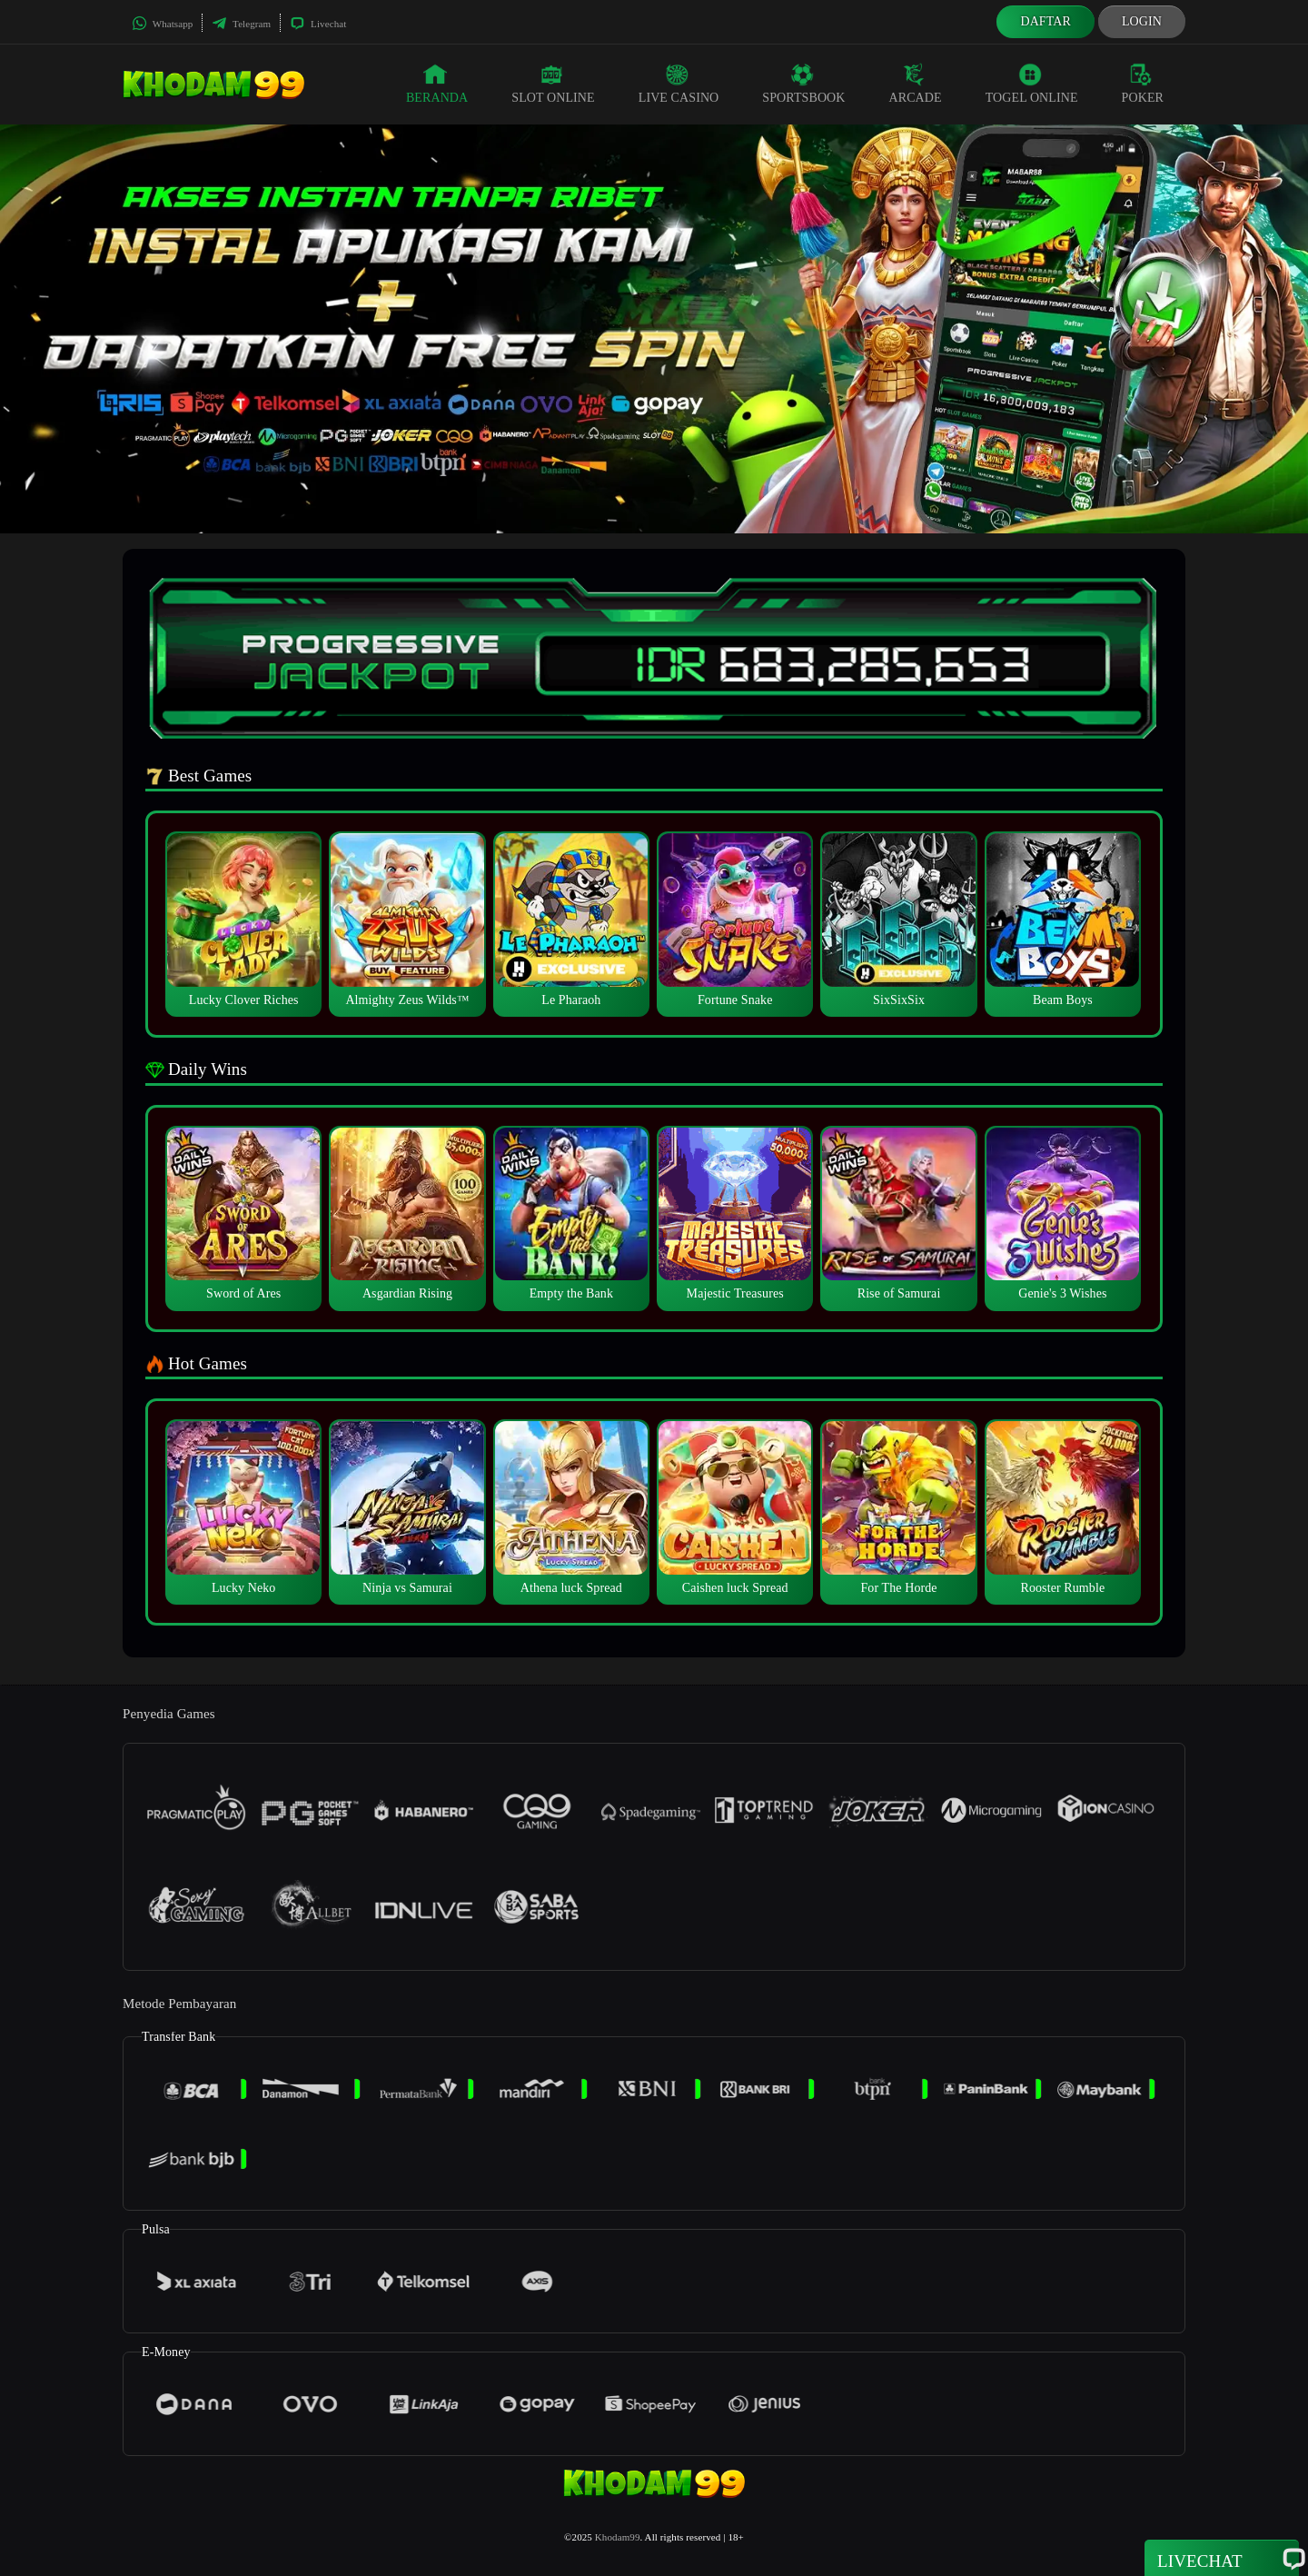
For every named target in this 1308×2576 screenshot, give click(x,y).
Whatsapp (162, 23)
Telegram (241, 23)
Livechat (318, 23)
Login (1142, 21)
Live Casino (679, 83)
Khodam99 (617, 2536)
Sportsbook (803, 83)
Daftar (1045, 21)
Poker (1143, 83)
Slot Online (552, 83)
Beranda (437, 83)
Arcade (915, 83)
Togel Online (1032, 83)
